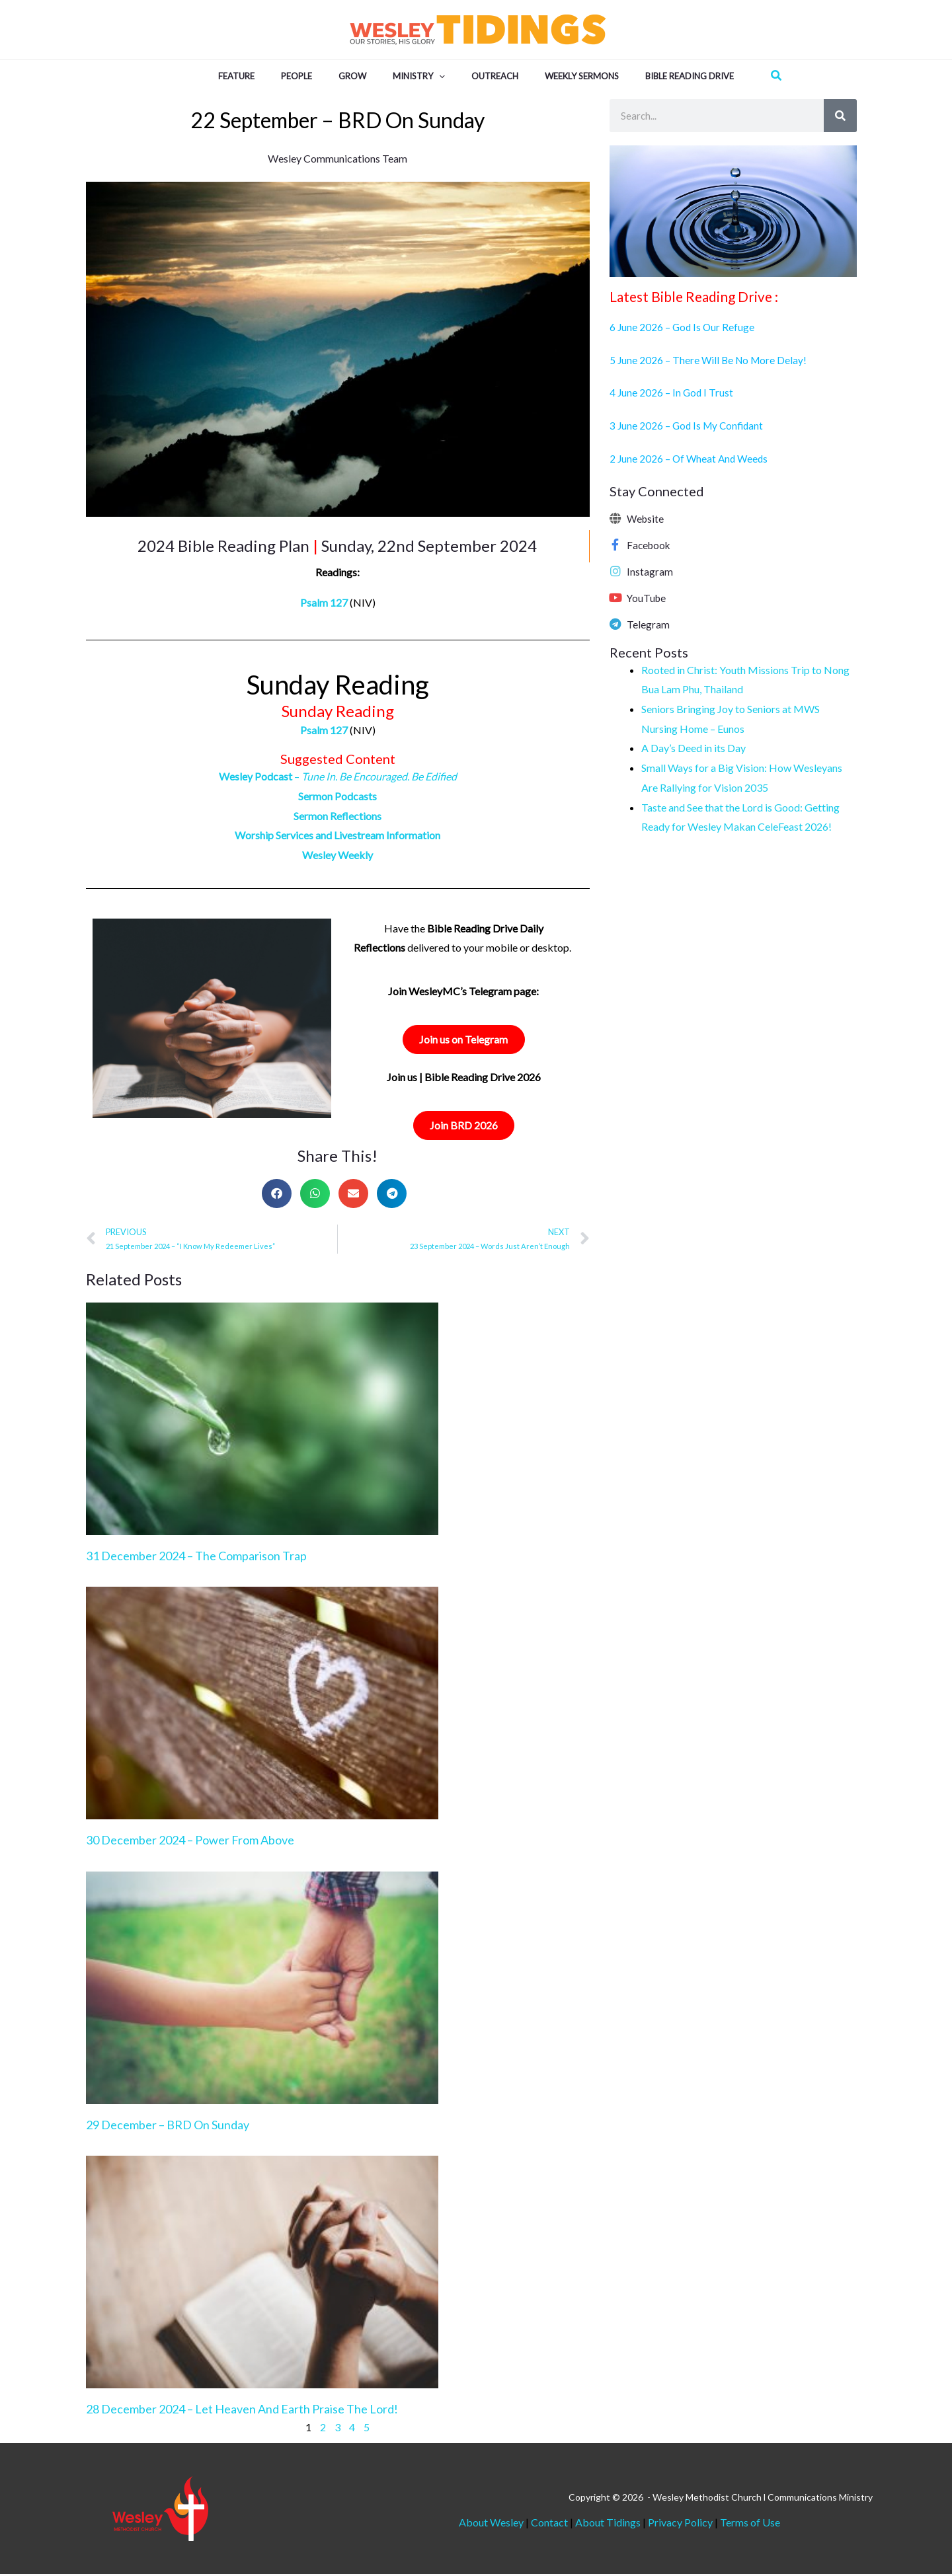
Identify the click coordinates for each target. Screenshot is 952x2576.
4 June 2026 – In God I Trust (672, 392)
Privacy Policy (680, 2524)
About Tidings (608, 2524)
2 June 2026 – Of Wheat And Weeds (691, 458)
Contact (550, 2524)
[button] (439, 75)
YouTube (647, 597)
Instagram (650, 571)
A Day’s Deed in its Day (693, 747)
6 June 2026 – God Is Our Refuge (683, 327)
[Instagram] (615, 571)
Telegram (648, 624)
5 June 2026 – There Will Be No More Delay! (710, 360)
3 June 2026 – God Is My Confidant (689, 425)
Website (646, 518)
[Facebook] (615, 544)
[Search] (840, 115)
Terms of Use (750, 2524)
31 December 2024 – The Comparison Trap (196, 1558)
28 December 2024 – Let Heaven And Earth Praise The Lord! (242, 2411)
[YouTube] (615, 597)
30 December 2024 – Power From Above (190, 1842)
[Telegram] (615, 624)
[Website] (615, 518)
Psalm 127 (324, 602)
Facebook (650, 545)
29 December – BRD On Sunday (167, 2127)
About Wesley (491, 2524)
